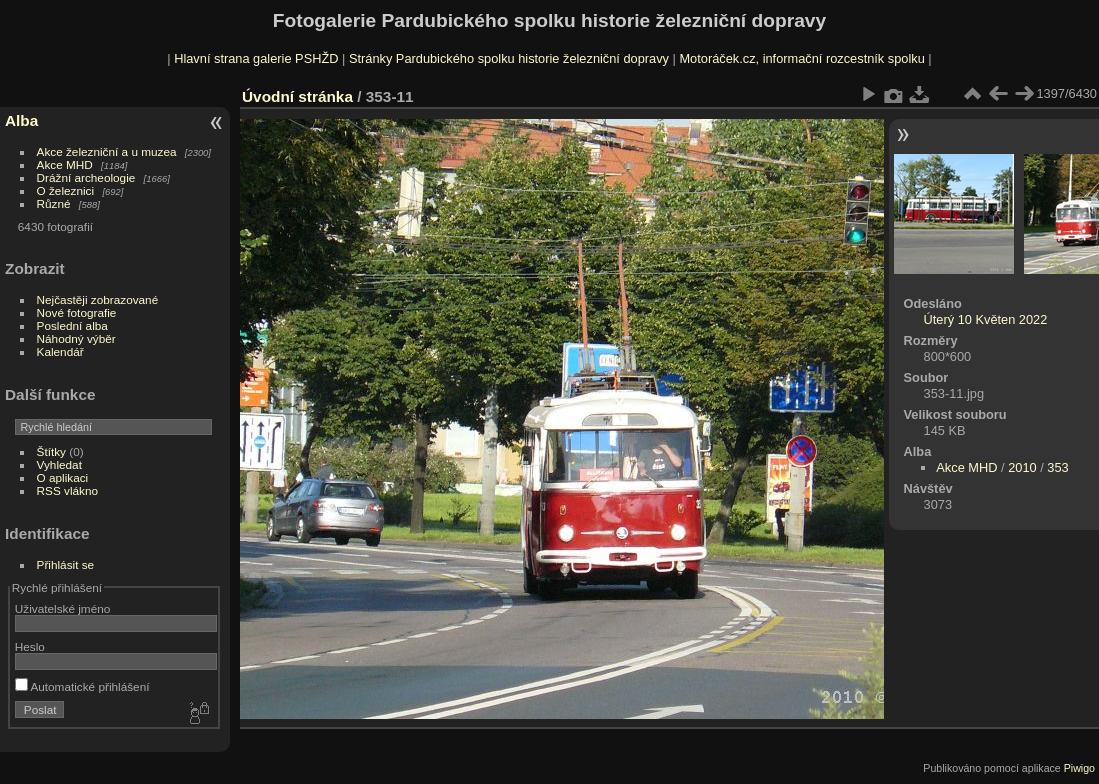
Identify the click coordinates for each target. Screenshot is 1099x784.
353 (1057, 467)
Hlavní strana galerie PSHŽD (256, 58)
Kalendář (60, 351)
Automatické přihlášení (82, 686)
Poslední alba (72, 325)
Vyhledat (59, 464)
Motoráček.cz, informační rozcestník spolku (801, 58)
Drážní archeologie (86, 177)
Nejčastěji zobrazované (98, 299)
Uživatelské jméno (62, 608)
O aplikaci (63, 477)
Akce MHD (65, 164)
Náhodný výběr (76, 338)
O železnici (66, 190)
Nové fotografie (77, 312)
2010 (1022, 467)
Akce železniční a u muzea (107, 151)
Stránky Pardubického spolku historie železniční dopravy (509, 58)
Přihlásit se (66, 564)
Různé (54, 203)
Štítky (51, 451)
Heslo (30, 646)
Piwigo (1079, 768)
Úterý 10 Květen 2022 (986, 319)
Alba (21, 120)
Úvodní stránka (297, 96)
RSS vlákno (67, 490)
